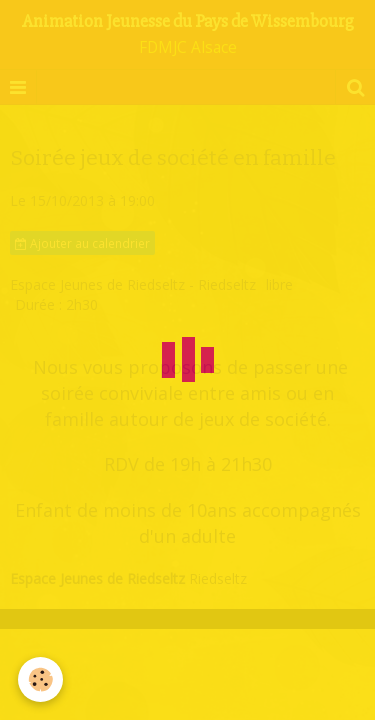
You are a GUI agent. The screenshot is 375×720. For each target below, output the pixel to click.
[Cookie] (40, 679)
